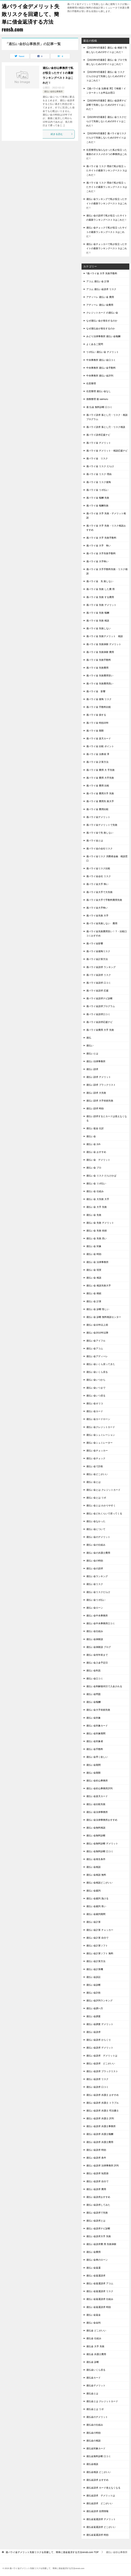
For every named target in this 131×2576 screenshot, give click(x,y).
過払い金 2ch (93, 1143)
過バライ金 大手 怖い (98, 545)
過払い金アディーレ (97, 1356)
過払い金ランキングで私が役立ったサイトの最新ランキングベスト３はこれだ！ (106, 203)
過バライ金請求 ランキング (101, 966)
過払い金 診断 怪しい (97, 1308)
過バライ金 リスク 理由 (99, 473)
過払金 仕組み (93, 2338)
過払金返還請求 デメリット (101, 2518)
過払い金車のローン (97, 2259)
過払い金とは (93, 1481)
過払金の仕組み (94, 2424)
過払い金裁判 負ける (97, 1898)
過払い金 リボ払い (96, 1183)
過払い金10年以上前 (97, 1324)
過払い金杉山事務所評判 (99, 1788)
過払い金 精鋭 (93, 1293)
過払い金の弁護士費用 (98, 1552)
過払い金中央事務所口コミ (100, 1623)
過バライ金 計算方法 (97, 761)
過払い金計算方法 (95, 1961)
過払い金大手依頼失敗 (98, 1709)
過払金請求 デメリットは (100, 2495)
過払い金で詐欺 (94, 1465)
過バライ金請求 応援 (97, 990)
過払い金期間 (93, 1764)
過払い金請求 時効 (96, 2149)
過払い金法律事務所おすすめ (101, 1819)
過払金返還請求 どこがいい (101, 2526)
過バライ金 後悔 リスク (99, 698)
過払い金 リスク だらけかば (101, 1175)
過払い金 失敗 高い (96, 1238)
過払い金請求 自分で (97, 2180)
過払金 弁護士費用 (96, 2353)
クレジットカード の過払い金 (102, 312)
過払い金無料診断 (95, 1835)
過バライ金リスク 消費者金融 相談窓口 (107, 857)
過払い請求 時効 (95, 1108)
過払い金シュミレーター (99, 1442)
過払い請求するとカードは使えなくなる (106, 1118)
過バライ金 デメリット (98, 442)
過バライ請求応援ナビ (98, 434)
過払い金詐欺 (93, 1992)
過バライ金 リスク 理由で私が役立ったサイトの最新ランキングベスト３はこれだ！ (106, 170)
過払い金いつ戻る (95, 1395)
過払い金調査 (93, 2015)
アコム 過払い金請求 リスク (101, 288)
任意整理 (91, 383)
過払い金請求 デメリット (99, 2047)
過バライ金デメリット (98, 816)
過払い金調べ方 (94, 2008)
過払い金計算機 (94, 1968)
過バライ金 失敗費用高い (99, 683)
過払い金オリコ (94, 1403)
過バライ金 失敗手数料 (98, 659)
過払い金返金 (93, 2314)
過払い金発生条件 (95, 1858)
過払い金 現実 (93, 1269)
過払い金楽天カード (97, 1796)
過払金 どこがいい (96, 2330)
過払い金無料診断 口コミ (99, 1850)
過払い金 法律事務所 (97, 1261)
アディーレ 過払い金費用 (99, 304)
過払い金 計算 (93, 1300)
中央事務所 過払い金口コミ (101, 359)
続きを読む (62, 133)
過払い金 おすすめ (96, 1151)
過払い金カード (94, 1411)
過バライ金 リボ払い (97, 489)
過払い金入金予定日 (97, 1662)
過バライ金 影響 (95, 690)
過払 (88, 1037)
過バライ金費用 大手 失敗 (100, 1029)
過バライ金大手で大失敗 (99, 891)
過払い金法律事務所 (97, 1811)
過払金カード (93, 2377)
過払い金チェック (95, 1458)
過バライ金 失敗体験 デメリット (103, 643)
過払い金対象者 (94, 1741)
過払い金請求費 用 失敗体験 (101, 2243)
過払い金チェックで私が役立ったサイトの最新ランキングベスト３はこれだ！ (106, 231)
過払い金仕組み (94, 1630)
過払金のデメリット (97, 2416)
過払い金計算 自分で (97, 1937)
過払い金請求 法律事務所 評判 (102, 2165)
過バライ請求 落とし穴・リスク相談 (105, 426)
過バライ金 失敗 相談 (97, 620)
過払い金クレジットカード (100, 1426)
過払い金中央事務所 (97, 1615)
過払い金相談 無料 (96, 1874)
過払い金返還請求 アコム (99, 2283)
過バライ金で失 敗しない (99, 832)
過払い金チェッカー (97, 1450)
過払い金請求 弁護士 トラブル (102, 2102)
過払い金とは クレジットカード (103, 1489)
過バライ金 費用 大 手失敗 (100, 769)
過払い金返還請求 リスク (99, 2291)
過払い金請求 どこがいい (100, 2063)
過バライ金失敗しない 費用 (101, 923)
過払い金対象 (93, 1717)
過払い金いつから (95, 1379)
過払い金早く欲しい (97, 1756)
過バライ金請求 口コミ (98, 982)
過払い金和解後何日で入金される (104, 1685)
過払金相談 (92, 2463)
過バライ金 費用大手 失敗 (100, 793)
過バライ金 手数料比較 (98, 706)
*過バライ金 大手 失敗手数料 (101, 273)
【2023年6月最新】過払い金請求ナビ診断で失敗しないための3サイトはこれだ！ (106, 104)
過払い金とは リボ (96, 1497)
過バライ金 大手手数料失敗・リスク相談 (107, 570)
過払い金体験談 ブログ (98, 1646)
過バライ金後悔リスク (98, 951)
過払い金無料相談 (95, 1827)
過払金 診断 (92, 2361)
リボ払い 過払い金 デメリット (102, 351)
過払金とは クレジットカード (102, 2401)
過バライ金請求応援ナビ (99, 1021)
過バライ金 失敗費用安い (99, 675)
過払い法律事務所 (95, 1060)
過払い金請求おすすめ (98, 2196)
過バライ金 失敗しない (98, 628)
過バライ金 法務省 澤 (97, 753)
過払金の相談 (93, 2440)
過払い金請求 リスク (97, 2078)
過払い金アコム (94, 1348)
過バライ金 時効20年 (97, 722)
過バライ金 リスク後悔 (98, 481)
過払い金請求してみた (98, 2204)
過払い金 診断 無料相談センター (103, 1316)
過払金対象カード (95, 2448)
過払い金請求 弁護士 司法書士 (102, 2110)
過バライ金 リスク (97, 458)
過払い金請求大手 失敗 (98, 2236)
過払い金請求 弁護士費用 (99, 2141)
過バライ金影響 (94, 943)
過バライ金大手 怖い (97, 883)
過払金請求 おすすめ (97, 2479)
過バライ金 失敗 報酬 (97, 612)
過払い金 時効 (93, 1253)
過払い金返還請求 (95, 2275)
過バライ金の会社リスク (99, 848)
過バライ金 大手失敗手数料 (101, 553)
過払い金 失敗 (93, 1214)
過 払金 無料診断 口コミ (99, 406)
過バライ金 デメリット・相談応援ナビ (107, 450)
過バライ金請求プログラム (100, 1006)
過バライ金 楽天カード (98, 738)
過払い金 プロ (93, 1167)
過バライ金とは (94, 840)
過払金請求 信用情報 (97, 2510)
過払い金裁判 (93, 1890)
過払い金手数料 (94, 1748)
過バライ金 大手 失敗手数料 (101, 537)
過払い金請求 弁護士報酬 (99, 2133)
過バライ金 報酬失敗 (97, 505)
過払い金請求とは (95, 2220)
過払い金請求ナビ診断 (98, 2228)
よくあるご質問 (94, 343)
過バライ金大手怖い (97, 907)
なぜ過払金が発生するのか (100, 328)
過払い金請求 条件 (96, 2157)
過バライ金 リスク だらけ (100, 466)
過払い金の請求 (94, 1568)
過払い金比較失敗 (95, 1803)
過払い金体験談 (94, 1638)
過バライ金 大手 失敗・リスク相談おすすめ (106, 527)
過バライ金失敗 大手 (97, 915)
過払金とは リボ (95, 2408)
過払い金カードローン (98, 1418)
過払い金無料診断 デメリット (102, 1843)
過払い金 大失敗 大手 (97, 1198)
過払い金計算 (93, 1921)
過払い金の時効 (94, 1560)
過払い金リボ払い (95, 1599)
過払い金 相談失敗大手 (98, 1285)
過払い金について (95, 1528)
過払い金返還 (93, 2267)
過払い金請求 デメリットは (101, 2055)
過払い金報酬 (93, 1701)
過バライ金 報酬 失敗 (97, 497)
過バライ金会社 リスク (98, 876)
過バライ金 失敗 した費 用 (100, 588)
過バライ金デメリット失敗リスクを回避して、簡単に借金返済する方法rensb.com (30, 17)
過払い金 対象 (93, 1246)
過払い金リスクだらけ (98, 1591)
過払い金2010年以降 (97, 1332)
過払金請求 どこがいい (99, 2503)
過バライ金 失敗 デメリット (101, 604)
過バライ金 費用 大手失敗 (100, 777)
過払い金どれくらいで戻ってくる (104, 1513)
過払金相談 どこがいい (98, 2471)
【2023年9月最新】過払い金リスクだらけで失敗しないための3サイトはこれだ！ (106, 120)
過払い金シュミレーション (100, 1434)
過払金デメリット (95, 2385)
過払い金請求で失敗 (97, 2212)
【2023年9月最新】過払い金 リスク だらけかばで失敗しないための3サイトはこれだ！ (106, 75)
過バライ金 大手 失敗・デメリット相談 (106, 515)
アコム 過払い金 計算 (97, 280)
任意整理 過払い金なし (98, 391)
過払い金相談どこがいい (99, 1882)
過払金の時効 (93, 2432)
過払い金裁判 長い (96, 1906)
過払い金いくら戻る (97, 1371)
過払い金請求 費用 (96, 2188)
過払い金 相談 (93, 1277)
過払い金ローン (94, 1607)
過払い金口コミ (94, 1678)
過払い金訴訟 (93, 1976)
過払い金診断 (93, 1984)
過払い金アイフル (95, 1340)
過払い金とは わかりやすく (101, 1505)
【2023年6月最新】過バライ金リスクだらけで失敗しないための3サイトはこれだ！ (106, 137)
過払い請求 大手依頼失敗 (99, 1100)
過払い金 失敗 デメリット (100, 1222)
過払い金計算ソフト (97, 1945)
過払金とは (92, 2393)
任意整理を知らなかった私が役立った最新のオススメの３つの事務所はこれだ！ (106, 153)
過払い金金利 (93, 2322)
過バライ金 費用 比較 (97, 785)
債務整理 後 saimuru (97, 398)
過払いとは (92, 1053)
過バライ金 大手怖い (97, 560)
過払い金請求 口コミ (97, 2086)
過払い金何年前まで (97, 1654)
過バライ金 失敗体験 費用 (100, 651)
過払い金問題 (93, 1693)
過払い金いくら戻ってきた (100, 1363)
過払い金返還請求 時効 (98, 2306)
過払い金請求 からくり (98, 2039)
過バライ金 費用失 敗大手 (100, 801)
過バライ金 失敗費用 (97, 667)
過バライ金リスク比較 (98, 868)
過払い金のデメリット (98, 1536)
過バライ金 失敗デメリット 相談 (104, 636)
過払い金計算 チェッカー (99, 1929)
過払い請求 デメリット (98, 1076)
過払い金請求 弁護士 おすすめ (102, 2094)
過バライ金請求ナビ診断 (99, 998)
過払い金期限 (93, 1772)
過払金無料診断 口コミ (98, 2456)
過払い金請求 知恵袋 (97, 2173)
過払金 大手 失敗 (95, 2345)
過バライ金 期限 (95, 730)
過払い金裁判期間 (95, 1913)
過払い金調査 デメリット (99, 2023)
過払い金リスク (94, 1583)
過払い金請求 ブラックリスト (102, 2071)
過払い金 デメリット (98, 1159)
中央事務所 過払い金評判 (99, 375)
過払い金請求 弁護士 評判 (100, 2118)
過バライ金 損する (96, 714)
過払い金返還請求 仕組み (99, 2298)
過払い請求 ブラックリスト (101, 1084)
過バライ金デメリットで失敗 (101, 824)
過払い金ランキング (97, 1576)
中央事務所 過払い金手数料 (101, 367)
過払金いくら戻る (95, 2369)
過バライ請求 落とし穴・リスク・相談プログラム (107, 416)
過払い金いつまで (95, 1387)
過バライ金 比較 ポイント (100, 746)
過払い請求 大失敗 (96, 1092)
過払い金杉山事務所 (53, 91)
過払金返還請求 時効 (97, 2534)
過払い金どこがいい (97, 1473)
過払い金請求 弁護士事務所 (101, 2126)
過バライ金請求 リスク (98, 974)
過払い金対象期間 (95, 1733)
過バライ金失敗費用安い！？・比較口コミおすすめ (106, 932)
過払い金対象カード (97, 1725)
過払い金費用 (93, 2251)
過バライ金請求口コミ (98, 1013)
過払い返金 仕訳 (95, 1128)
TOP (52, 2551)
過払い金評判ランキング (99, 2000)
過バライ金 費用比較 (97, 808)
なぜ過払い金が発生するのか (101, 320)
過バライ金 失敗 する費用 (100, 596)
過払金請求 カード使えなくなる (103, 2487)
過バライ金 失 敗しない (99, 581)
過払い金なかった (95, 1521)
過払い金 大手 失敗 (96, 1206)
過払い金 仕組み (95, 1191)
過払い (89, 1045)
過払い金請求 (93, 2031)
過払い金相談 (93, 1866)
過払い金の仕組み (95, 1544)
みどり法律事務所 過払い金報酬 (103, 336)
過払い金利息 (93, 1670)
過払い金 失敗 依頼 (96, 1230)
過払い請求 (92, 1068)
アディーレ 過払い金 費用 (100, 296)
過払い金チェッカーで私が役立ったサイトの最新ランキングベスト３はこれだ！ (106, 248)
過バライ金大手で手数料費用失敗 (104, 899)
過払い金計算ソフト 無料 (99, 1953)
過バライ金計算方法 (97, 958)
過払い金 (91, 1135)
